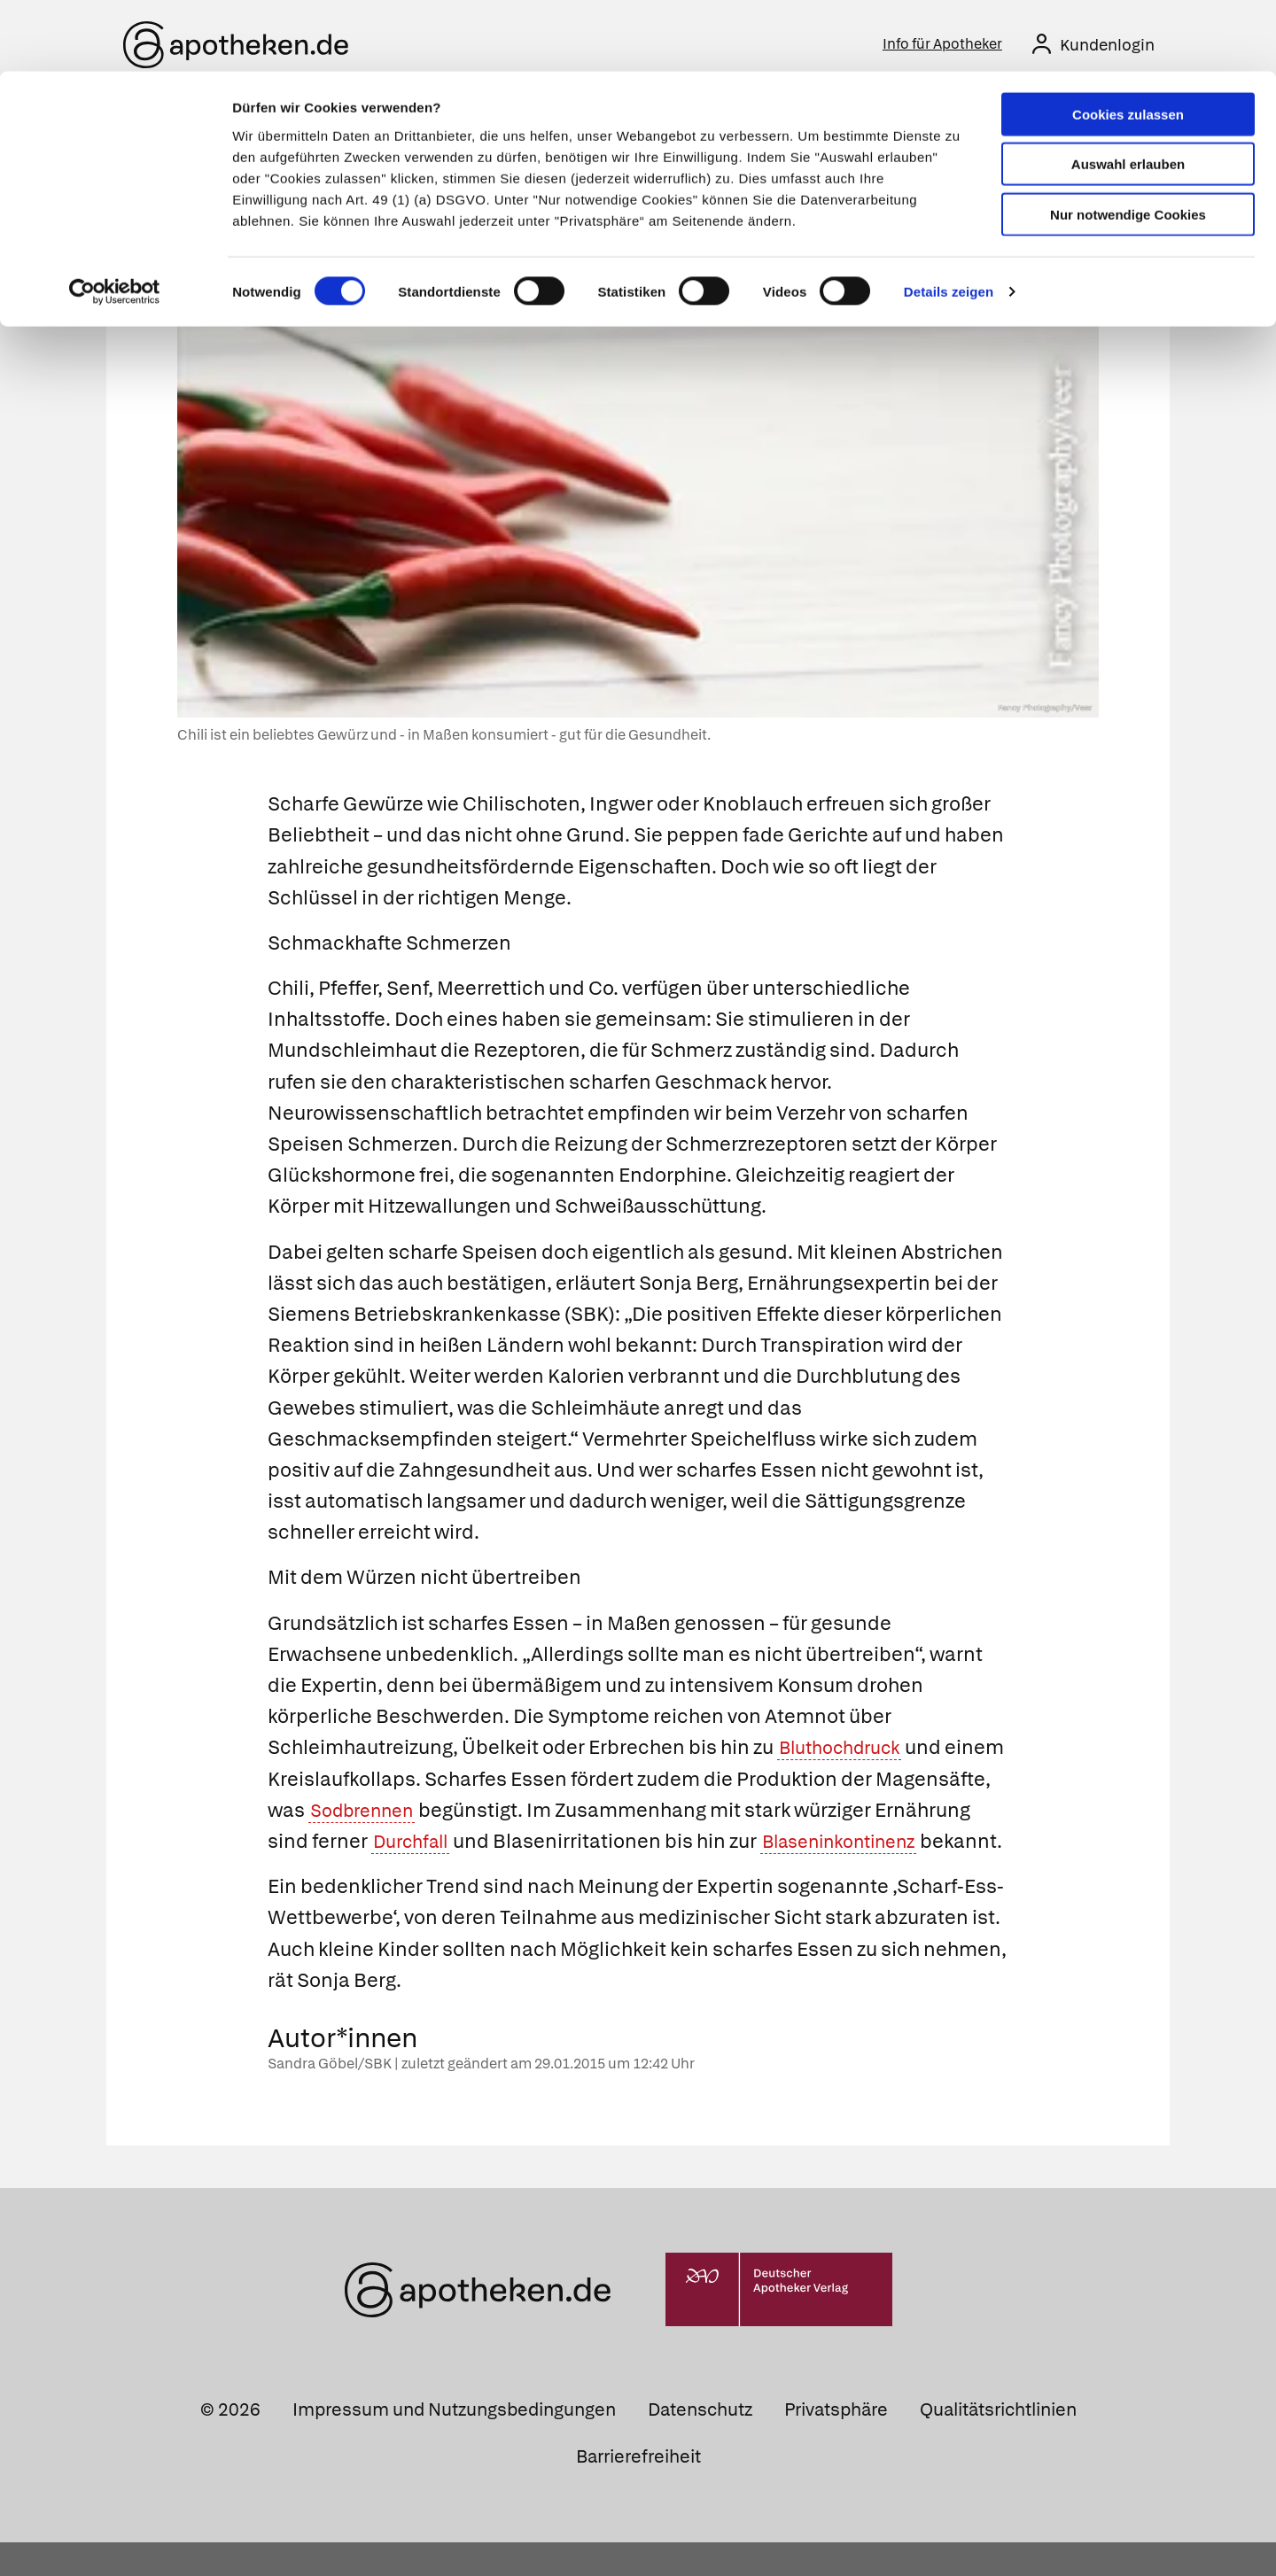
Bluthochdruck (846, 1751)
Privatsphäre (836, 2443)
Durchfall (514, 1844)
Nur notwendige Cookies (1128, 143)
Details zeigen (948, 221)
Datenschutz (700, 2443)
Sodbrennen (487, 1813)
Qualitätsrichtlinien (998, 2443)
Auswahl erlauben (1128, 93)
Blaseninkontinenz (356, 1875)
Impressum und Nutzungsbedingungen (454, 2443)
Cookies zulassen (1128, 42)
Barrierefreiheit (638, 2490)
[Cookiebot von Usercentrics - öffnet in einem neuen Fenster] (114, 221)
